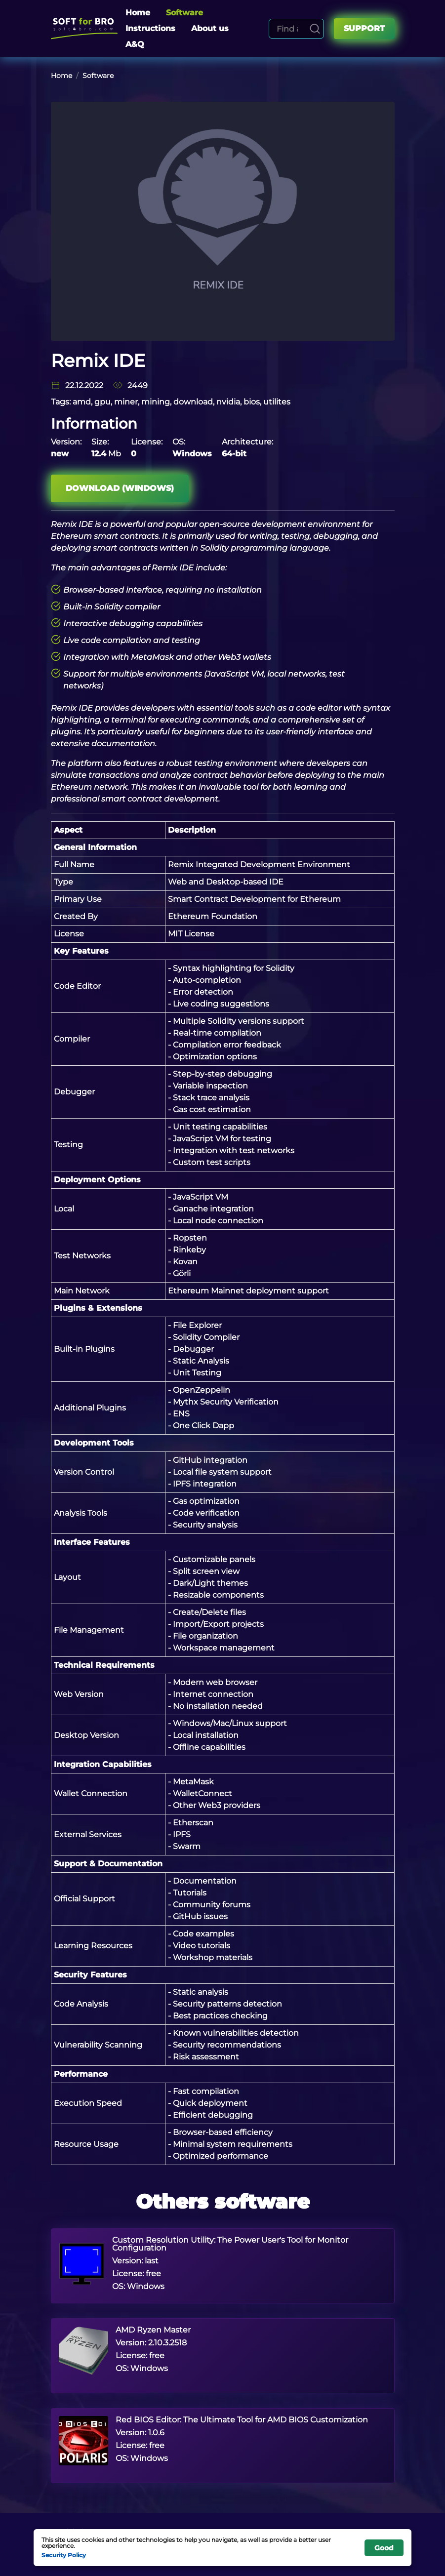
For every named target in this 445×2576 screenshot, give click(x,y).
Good (384, 2547)
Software (184, 12)
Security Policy (63, 2554)
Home (137, 12)
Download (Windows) (120, 488)
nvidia (228, 401)
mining (155, 401)
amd (82, 401)
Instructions (150, 28)
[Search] (315, 29)
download (193, 401)
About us (210, 28)
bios (251, 401)
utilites (276, 401)
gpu (102, 401)
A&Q (134, 44)
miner (126, 401)
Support (364, 28)
